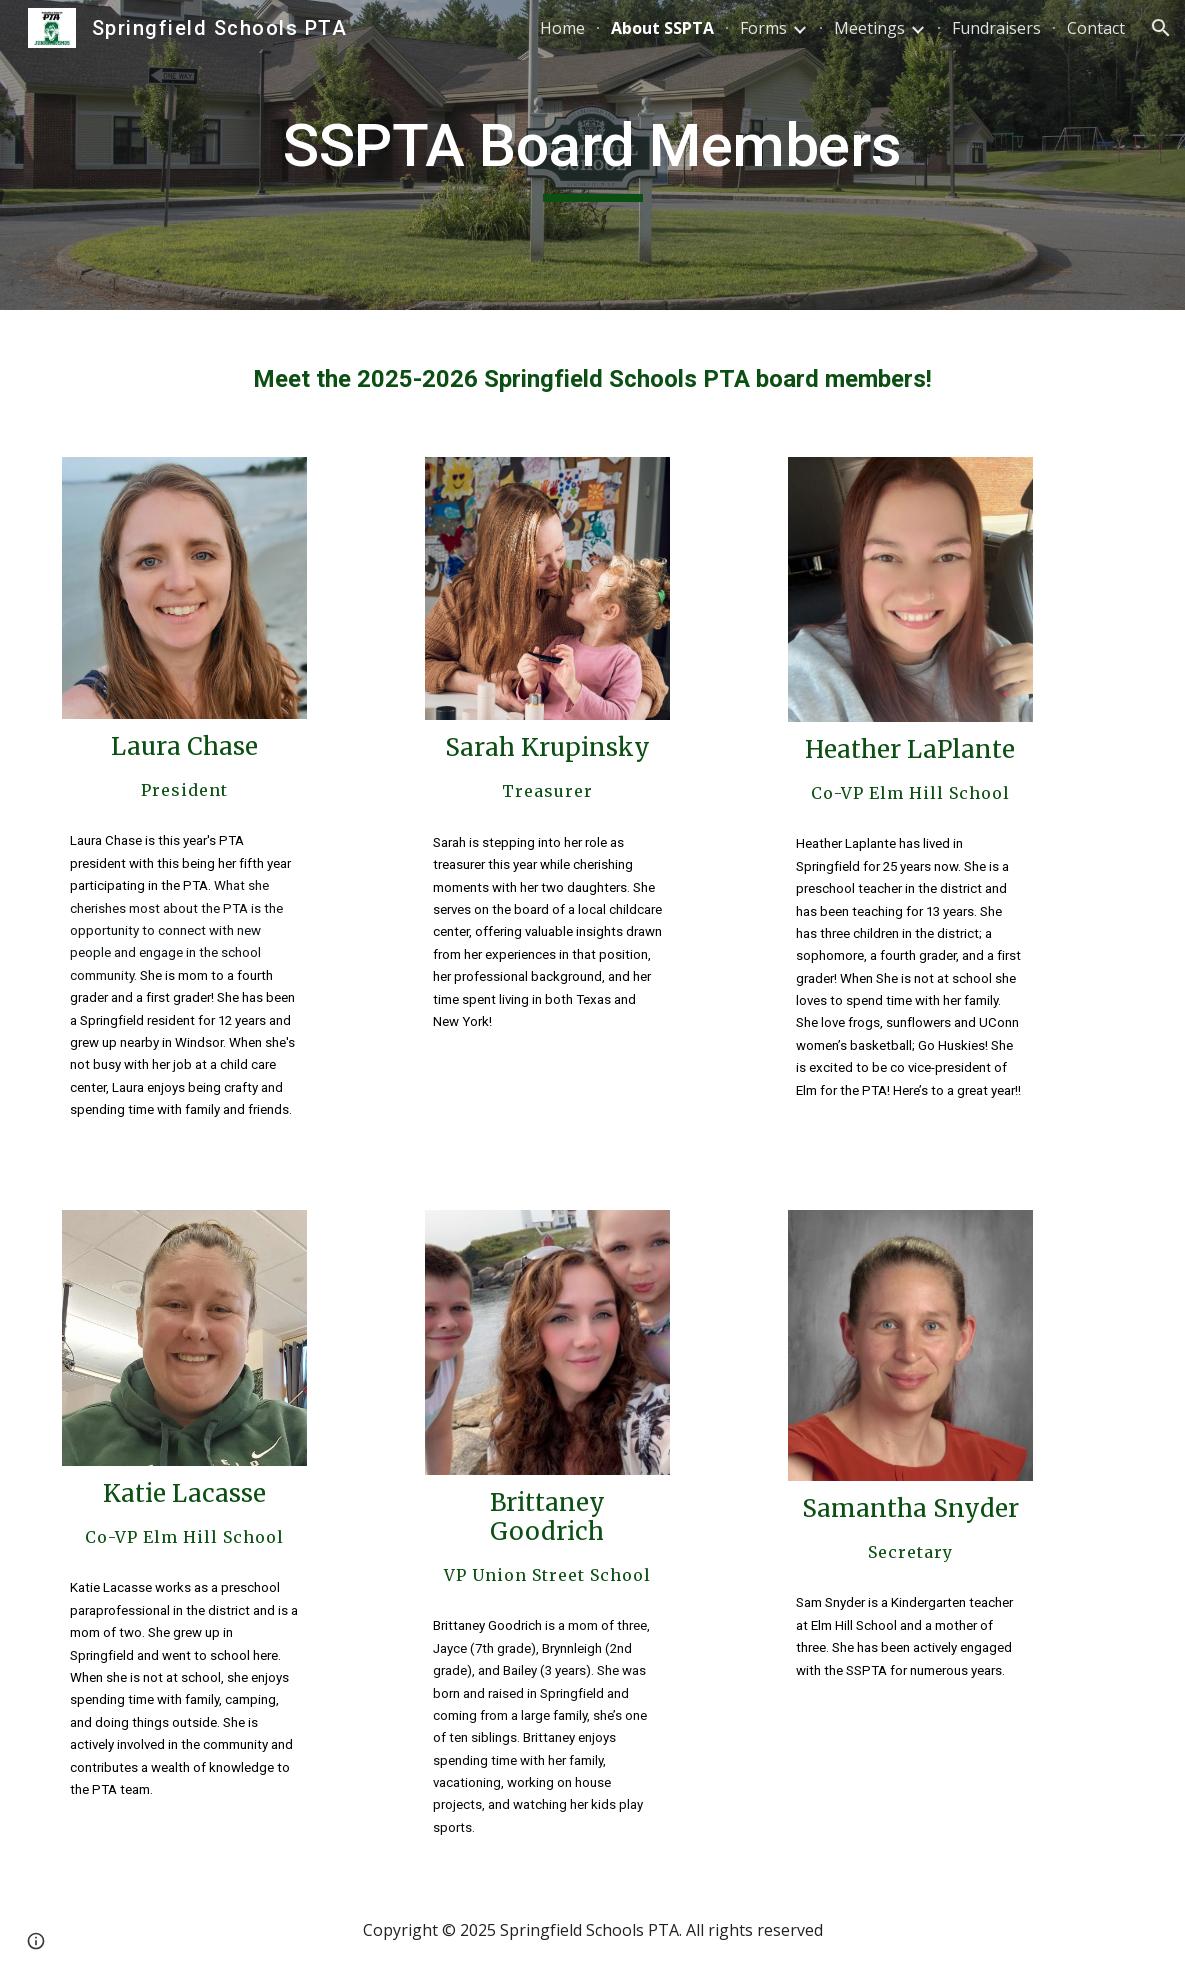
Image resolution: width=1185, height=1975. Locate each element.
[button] (1161, 28)
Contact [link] (1096, 28)
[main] (592, 155)
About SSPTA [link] (662, 28)
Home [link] (562, 28)
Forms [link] (763, 28)
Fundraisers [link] (996, 28)
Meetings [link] (869, 28)
